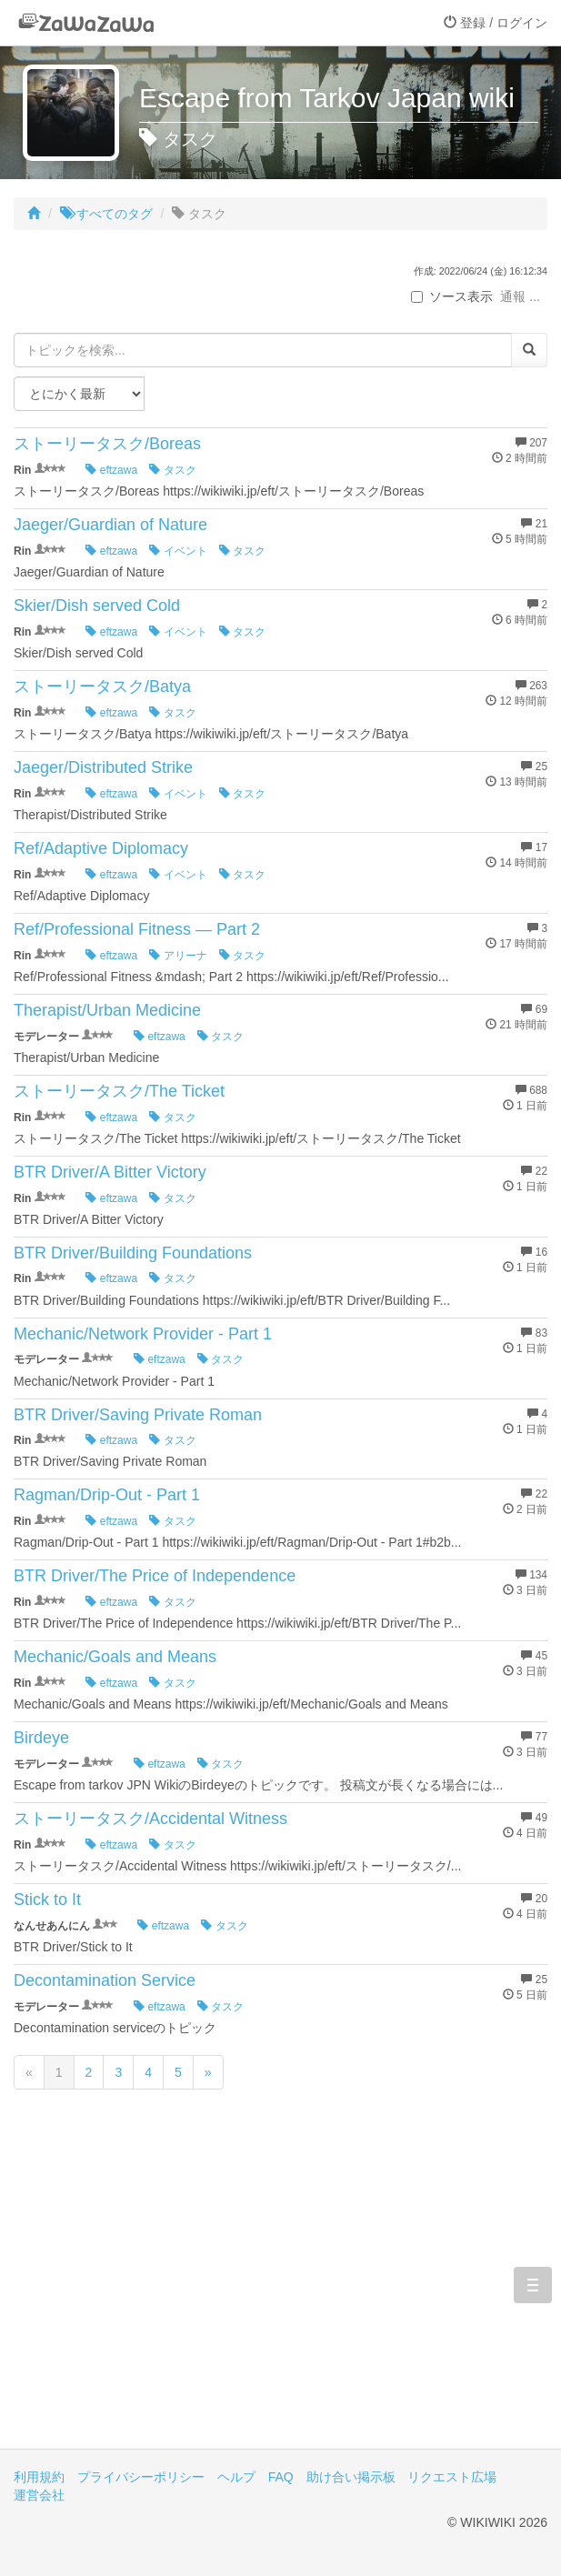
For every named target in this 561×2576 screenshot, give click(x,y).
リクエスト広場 (451, 2477)
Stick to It (47, 1899)
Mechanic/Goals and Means (115, 1657)
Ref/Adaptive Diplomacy (101, 848)
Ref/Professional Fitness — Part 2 (137, 929)
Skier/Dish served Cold (97, 605)
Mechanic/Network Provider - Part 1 (143, 1334)
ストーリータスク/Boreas (107, 444)
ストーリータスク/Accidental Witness (150, 1818)
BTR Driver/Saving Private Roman (138, 1415)
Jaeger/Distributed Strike (103, 767)
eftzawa (111, 470)
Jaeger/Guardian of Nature (110, 525)
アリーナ (177, 955)
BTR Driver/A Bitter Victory (110, 1172)
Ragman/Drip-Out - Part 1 (107, 1495)
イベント (177, 551)
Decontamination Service (104, 1980)
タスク (172, 470)
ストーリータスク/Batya (102, 686)
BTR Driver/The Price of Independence (155, 1576)
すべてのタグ (106, 213)
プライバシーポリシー (141, 2477)
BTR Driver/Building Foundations (133, 1253)
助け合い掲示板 (351, 2477)
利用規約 (39, 2477)
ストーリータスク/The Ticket (119, 1091)
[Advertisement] (280, 2294)
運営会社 (39, 2495)
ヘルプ (236, 2477)
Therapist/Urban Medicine (107, 1010)
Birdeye (41, 1738)
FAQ (281, 2477)
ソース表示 (452, 296)
